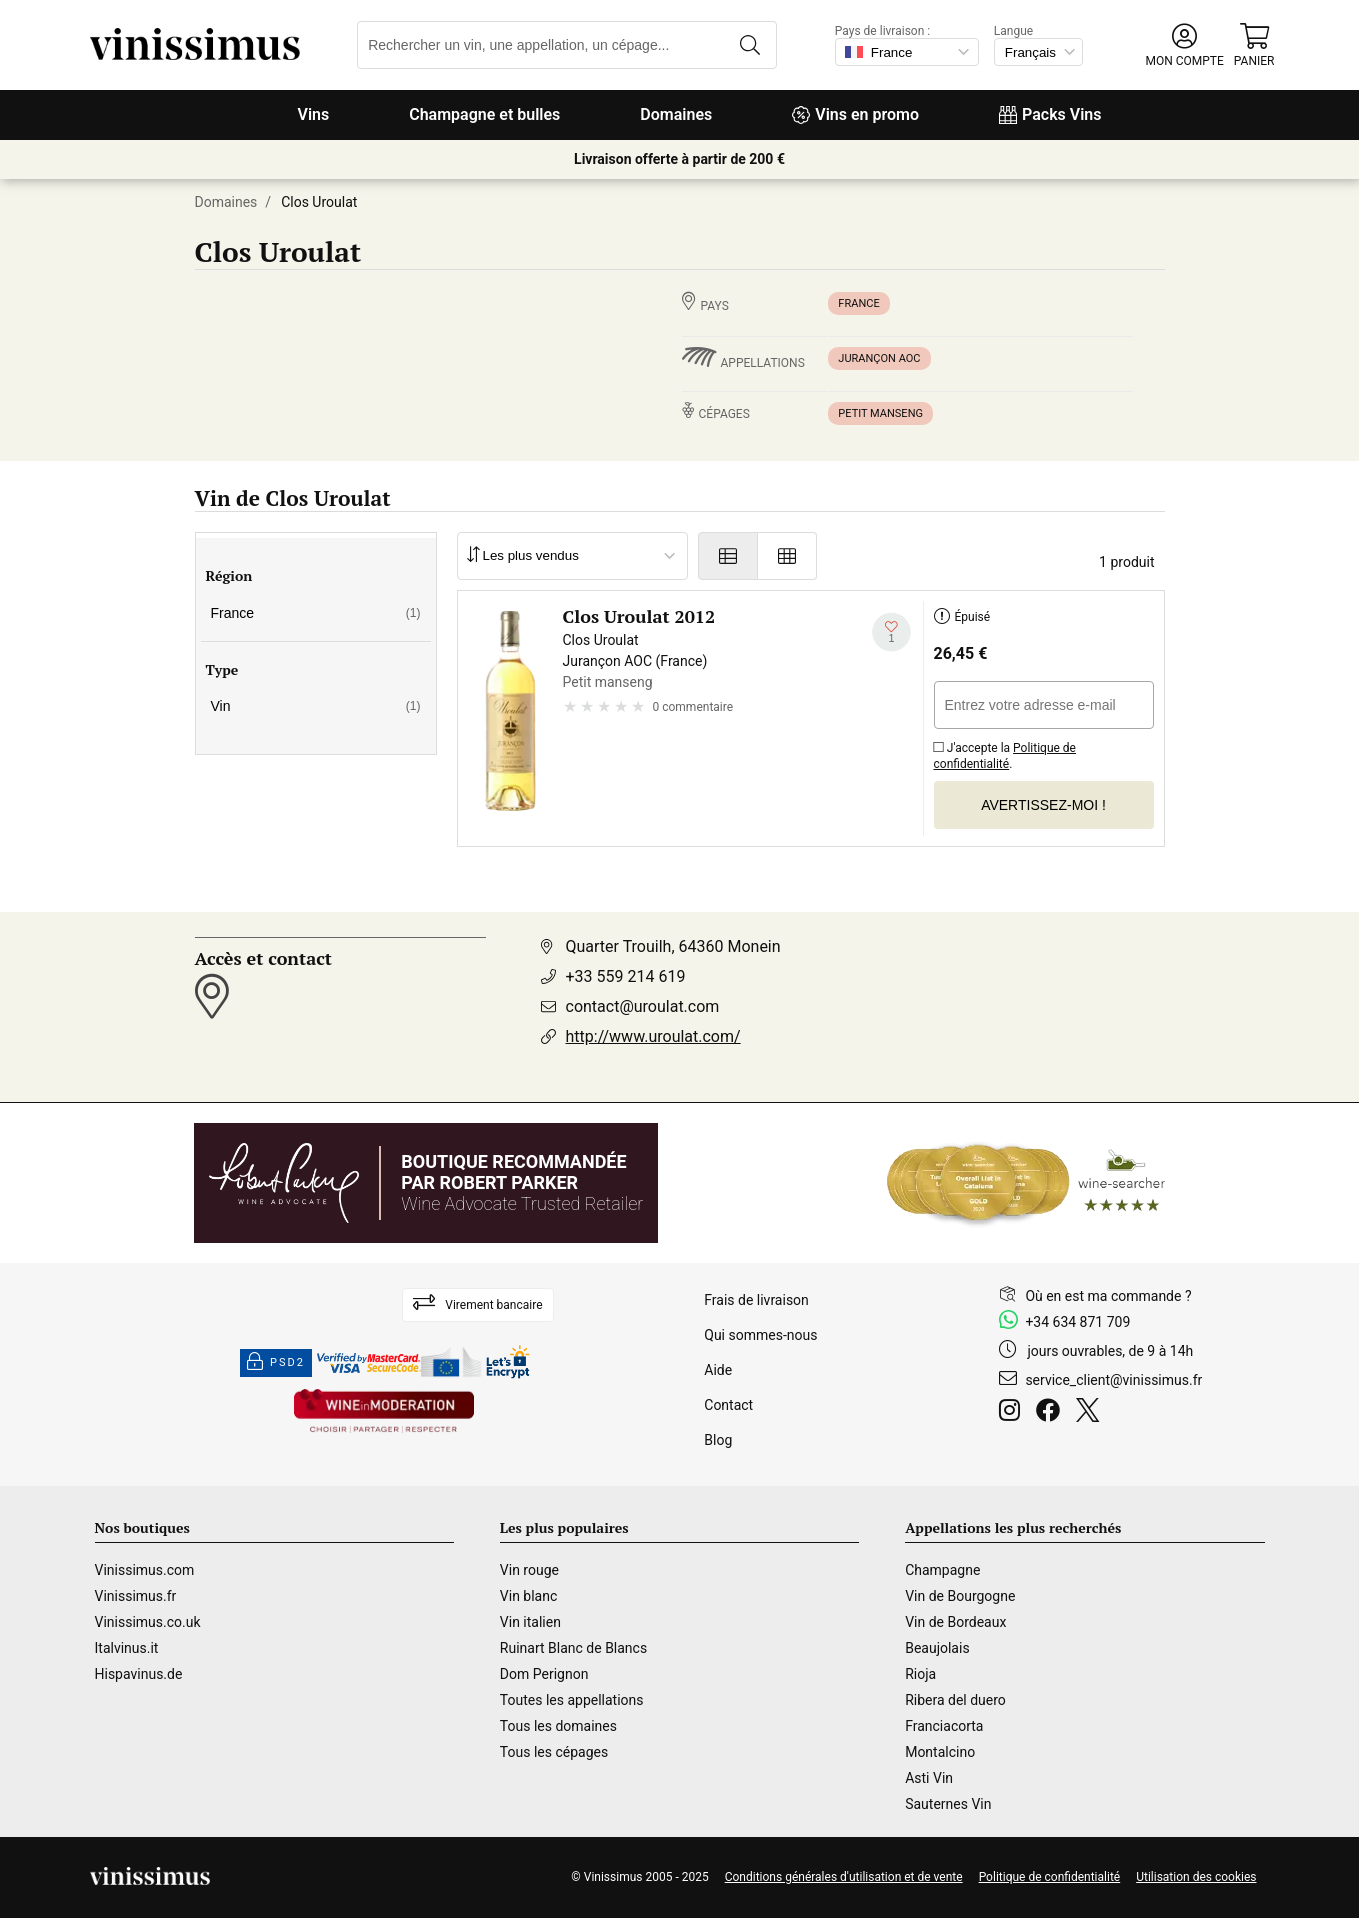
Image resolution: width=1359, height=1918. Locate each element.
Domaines (676, 114)
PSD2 (276, 1363)
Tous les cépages (554, 1752)
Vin (316, 706)
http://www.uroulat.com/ (653, 1036)
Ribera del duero (955, 1700)
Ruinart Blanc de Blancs (573, 1648)
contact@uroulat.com (643, 1006)
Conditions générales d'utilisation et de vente (844, 1877)
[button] (1184, 45)
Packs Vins (1050, 114)
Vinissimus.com (145, 1570)
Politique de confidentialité (1005, 756)
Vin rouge (529, 1570)
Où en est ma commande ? (1108, 1296)
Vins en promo (855, 114)
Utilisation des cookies (1196, 1877)
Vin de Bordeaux (955, 1622)
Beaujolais (937, 1648)
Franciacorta (944, 1726)
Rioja (920, 1674)
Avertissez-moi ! (1043, 805)
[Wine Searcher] (1026, 1183)
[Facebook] (1052, 1413)
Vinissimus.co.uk (148, 1622)
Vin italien (530, 1622)
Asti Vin (929, 1778)
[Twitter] (1091, 1413)
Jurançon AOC (879, 358)
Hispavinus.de (139, 1674)
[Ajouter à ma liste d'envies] (891, 632)
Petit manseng (880, 413)
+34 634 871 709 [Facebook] (1077, 1322)
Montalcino (940, 1752)
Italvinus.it (127, 1648)
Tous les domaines (558, 1726)
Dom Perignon (544, 1674)
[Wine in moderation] (384, 1412)
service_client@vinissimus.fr (1113, 1380)
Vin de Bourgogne (960, 1596)
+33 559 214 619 (626, 976)
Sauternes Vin (948, 1804)
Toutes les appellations (572, 1700)
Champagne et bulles (484, 114)
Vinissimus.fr (136, 1596)
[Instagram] (1013, 1413)
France (858, 303)
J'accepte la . (1005, 752)
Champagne (942, 1570)
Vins (313, 114)
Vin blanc (528, 1596)
